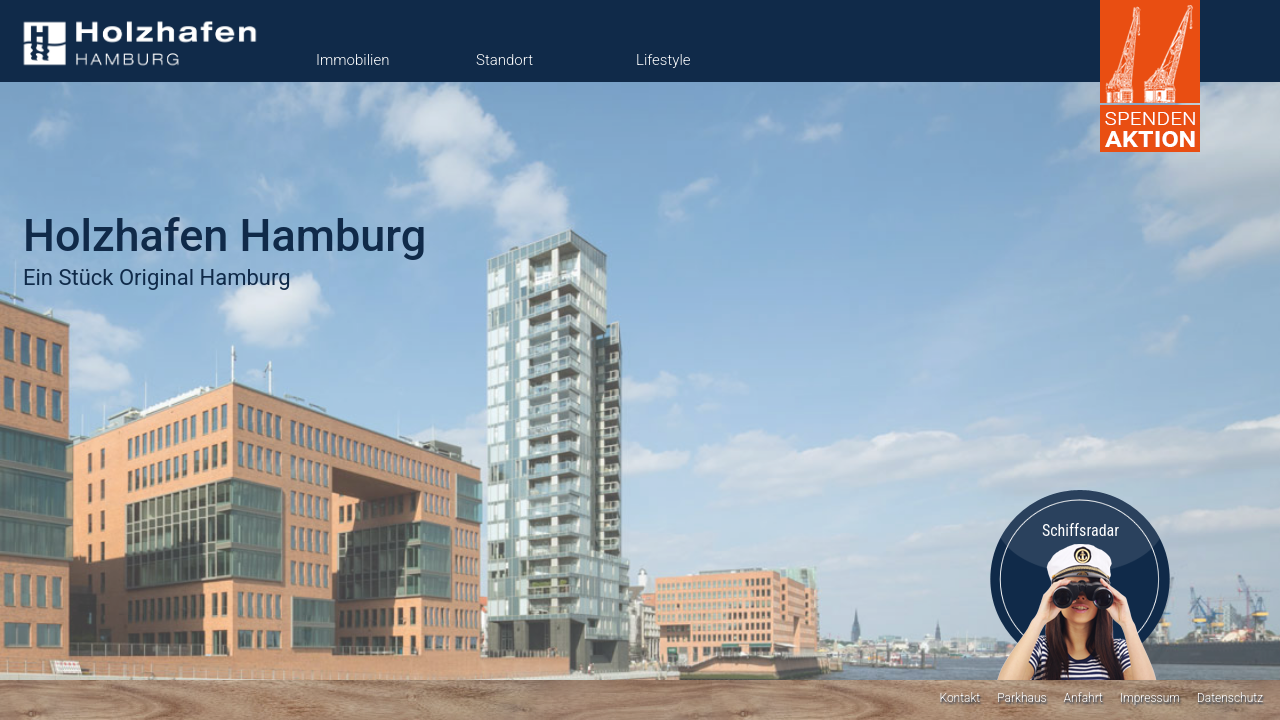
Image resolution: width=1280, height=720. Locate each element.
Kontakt (959, 698)
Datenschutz (1230, 698)
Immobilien (352, 60)
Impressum (1150, 698)
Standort (504, 60)
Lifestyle (663, 60)
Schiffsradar (1080, 530)
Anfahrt (1083, 698)
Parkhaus (1021, 698)
